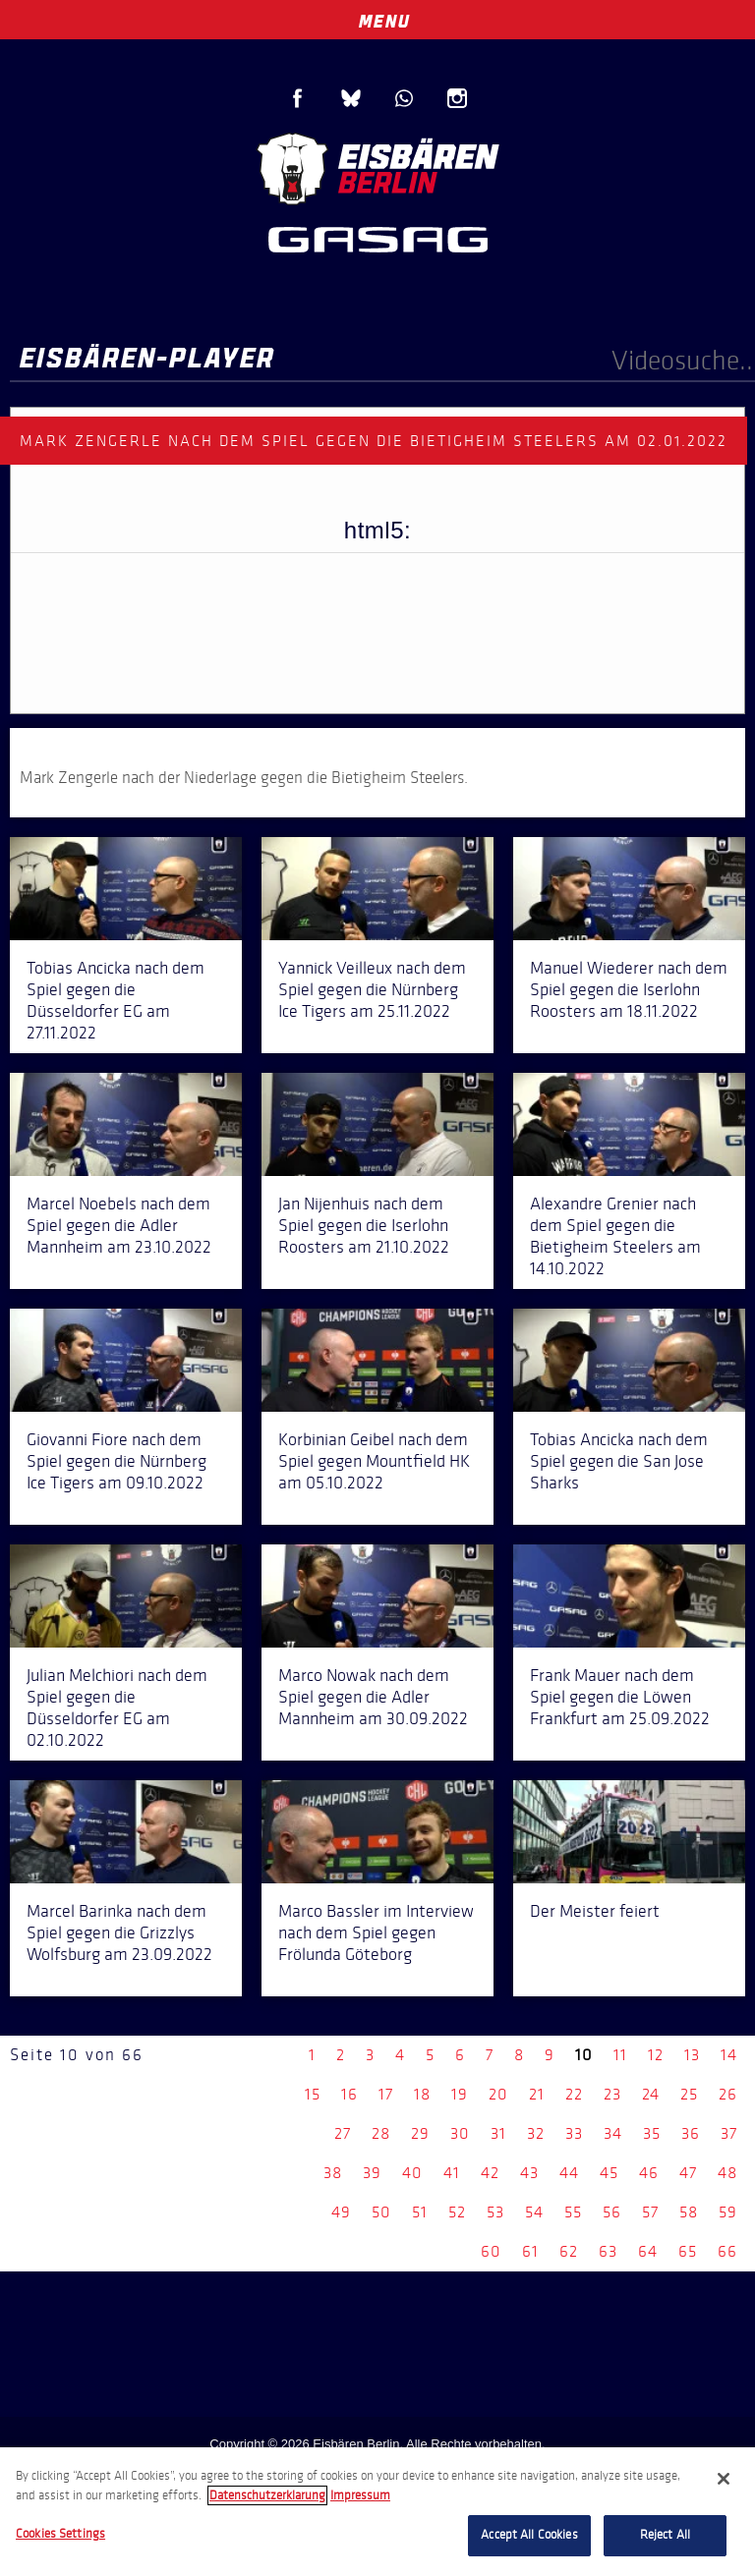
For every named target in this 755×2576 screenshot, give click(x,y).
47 (688, 2172)
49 (341, 2212)
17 (385, 2094)
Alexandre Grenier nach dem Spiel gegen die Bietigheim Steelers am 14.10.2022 (615, 1236)
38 (332, 2172)
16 (349, 2094)
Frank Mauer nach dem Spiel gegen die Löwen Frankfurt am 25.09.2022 (620, 1696)
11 (620, 2054)
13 (692, 2054)
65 (687, 2251)
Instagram (457, 98)
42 (490, 2172)
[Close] (723, 2478)
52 (457, 2212)
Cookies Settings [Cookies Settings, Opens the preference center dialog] (60, 2534)
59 (728, 2212)
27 (342, 2133)
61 (530, 2251)
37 (729, 2133)
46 (649, 2172)
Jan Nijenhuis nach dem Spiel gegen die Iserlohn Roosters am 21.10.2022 (363, 1225)
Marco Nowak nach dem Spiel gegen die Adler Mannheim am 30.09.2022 (373, 1696)
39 (372, 2172)
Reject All (665, 2535)
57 (650, 2212)
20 (498, 2094)
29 (420, 2133)
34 (613, 2133)
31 (498, 2133)
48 (727, 2172)
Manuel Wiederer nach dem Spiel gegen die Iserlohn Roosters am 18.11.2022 (628, 989)
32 (536, 2133)
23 (612, 2094)
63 (608, 2251)
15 (312, 2094)
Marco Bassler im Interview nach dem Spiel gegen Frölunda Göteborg (376, 1932)
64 (648, 2251)
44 (569, 2172)
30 (460, 2133)
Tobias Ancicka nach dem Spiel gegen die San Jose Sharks (619, 1460)
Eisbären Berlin (377, 166)
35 (652, 2133)
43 (529, 2172)
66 (727, 2251)
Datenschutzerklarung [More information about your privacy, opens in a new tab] (267, 2495)
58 (688, 2212)
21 (537, 2094)
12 (656, 2054)
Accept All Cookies (529, 2535)
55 (573, 2212)
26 (728, 2094)
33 (574, 2133)
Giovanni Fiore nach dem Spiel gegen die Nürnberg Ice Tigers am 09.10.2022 (116, 1460)
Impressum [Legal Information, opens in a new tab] (360, 2495)
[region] (377, 2511)
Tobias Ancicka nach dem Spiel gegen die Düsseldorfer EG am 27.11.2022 (115, 1000)
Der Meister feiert (595, 1911)
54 (534, 2212)
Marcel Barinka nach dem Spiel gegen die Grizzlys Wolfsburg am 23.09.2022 (119, 1932)
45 (609, 2172)
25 (689, 2094)
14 (729, 2054)
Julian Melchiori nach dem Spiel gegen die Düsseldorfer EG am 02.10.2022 (117, 1707)
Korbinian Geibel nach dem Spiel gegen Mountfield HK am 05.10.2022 (374, 1460)
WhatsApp (404, 98)
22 (574, 2094)
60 (491, 2251)
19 (459, 2094)
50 (381, 2212)
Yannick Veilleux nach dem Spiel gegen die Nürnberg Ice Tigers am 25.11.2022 (372, 989)
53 (495, 2212)
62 (568, 2251)
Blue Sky (351, 98)
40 (412, 2172)
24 (651, 2094)
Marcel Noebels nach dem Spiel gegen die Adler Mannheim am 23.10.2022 (119, 1225)
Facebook (298, 98)
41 (451, 2172)
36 (690, 2133)
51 (420, 2212)
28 (381, 2133)
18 (422, 2094)
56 (612, 2212)
